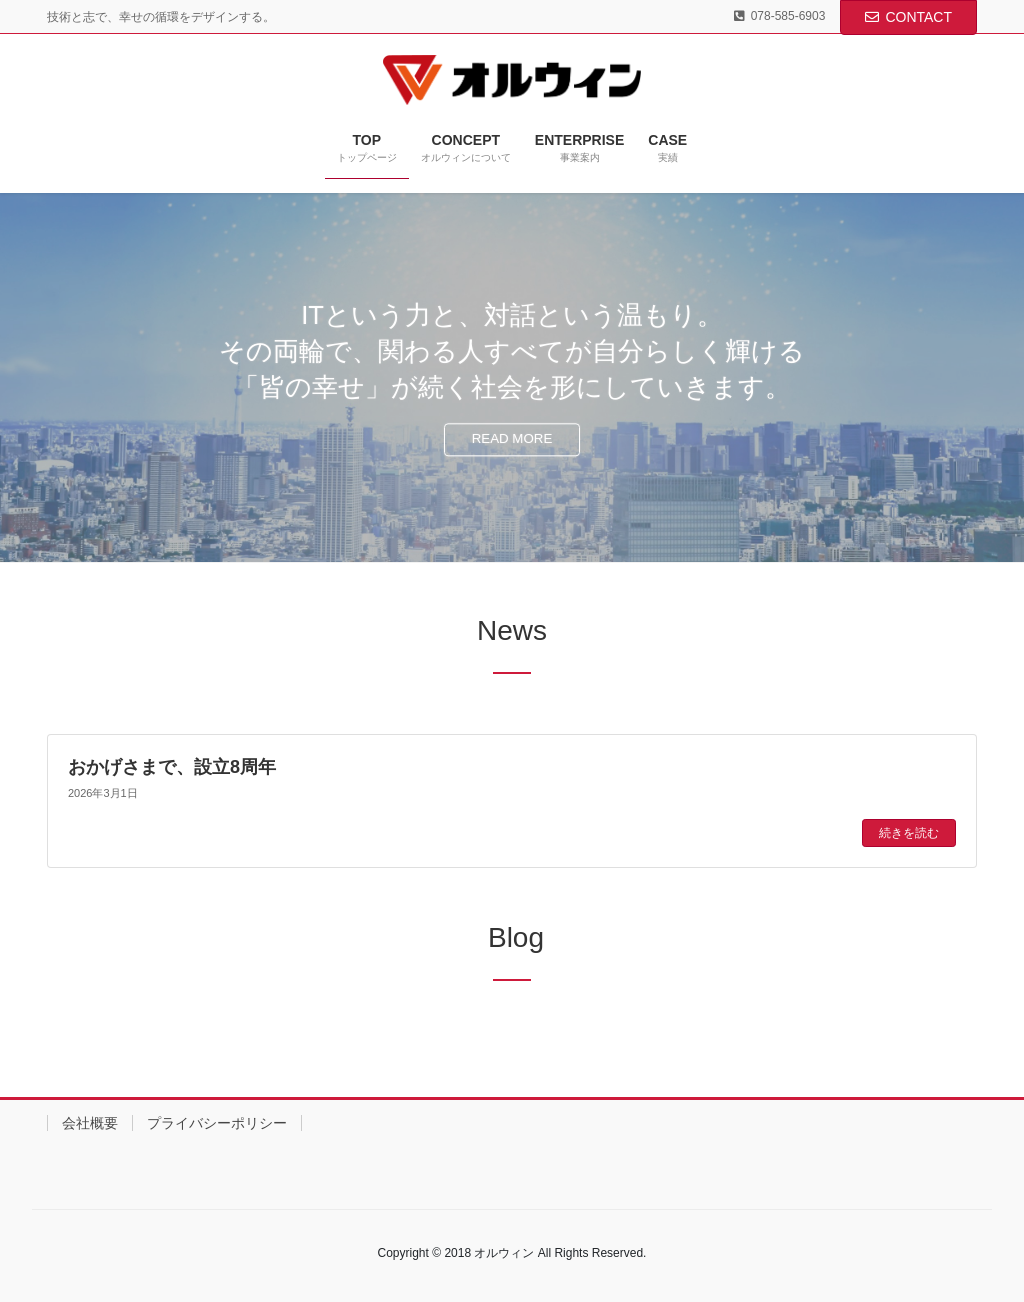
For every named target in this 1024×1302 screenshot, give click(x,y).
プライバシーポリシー (217, 1123)
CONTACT (908, 17)
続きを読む (909, 833)
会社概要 (90, 1123)
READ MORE (512, 439)
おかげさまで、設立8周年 (172, 767)
